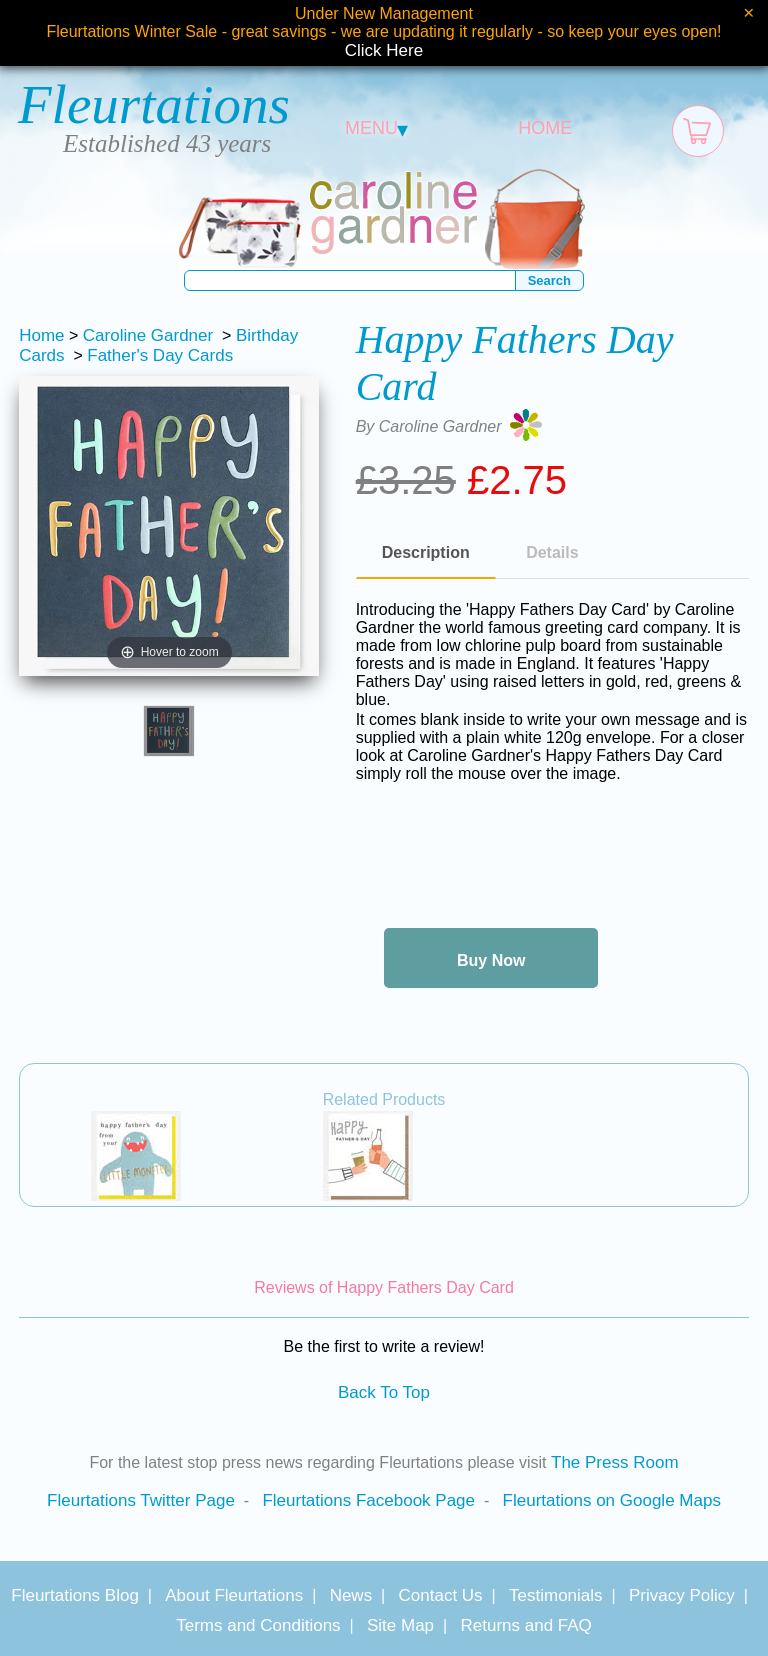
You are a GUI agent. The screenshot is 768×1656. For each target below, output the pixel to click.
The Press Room (615, 1462)
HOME (545, 128)
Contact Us (441, 1595)
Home (41, 335)
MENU (376, 128)
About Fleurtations (234, 1595)
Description (426, 552)
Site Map (400, 1625)
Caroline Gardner (148, 335)
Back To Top (384, 1392)
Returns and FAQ (525, 1625)
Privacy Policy (682, 1595)
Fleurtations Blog (75, 1595)
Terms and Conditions (258, 1625)
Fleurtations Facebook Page (368, 1500)
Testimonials (556, 1595)
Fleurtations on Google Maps (612, 1500)
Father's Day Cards (160, 355)
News (351, 1595)
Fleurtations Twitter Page (141, 1500)
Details (552, 552)
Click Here (384, 50)
